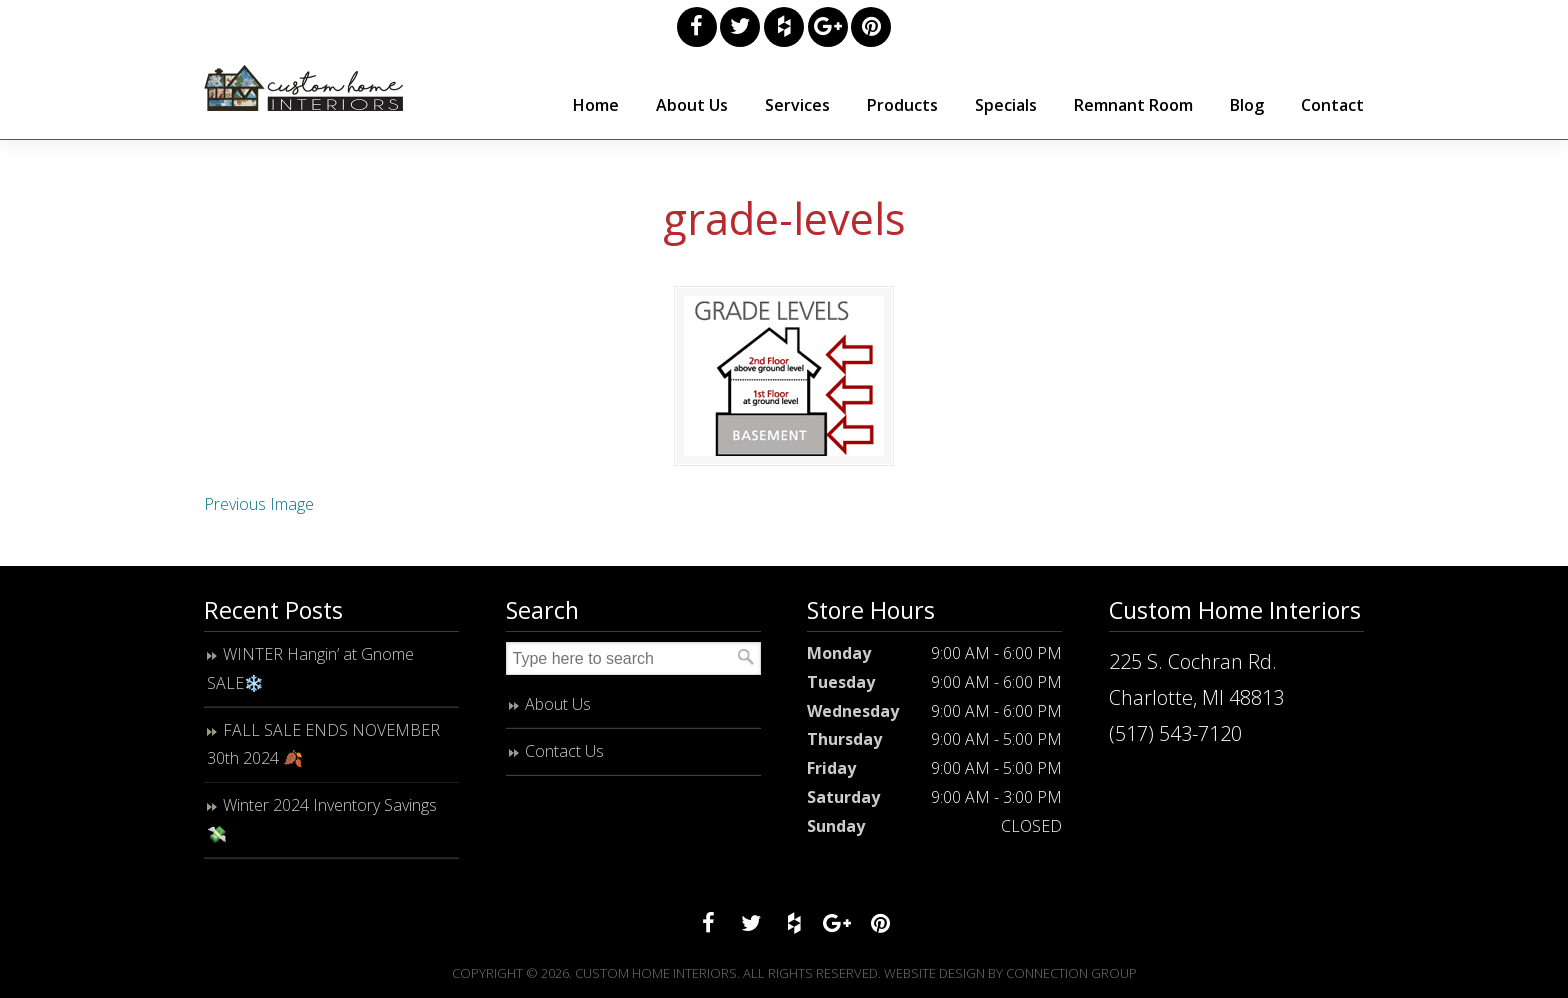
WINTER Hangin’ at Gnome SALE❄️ (310, 668)
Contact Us (564, 751)
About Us (558, 704)
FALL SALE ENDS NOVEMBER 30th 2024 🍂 (323, 744)
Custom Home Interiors (304, 88)
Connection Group (1071, 973)
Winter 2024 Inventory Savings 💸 (322, 819)
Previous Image (259, 504)
